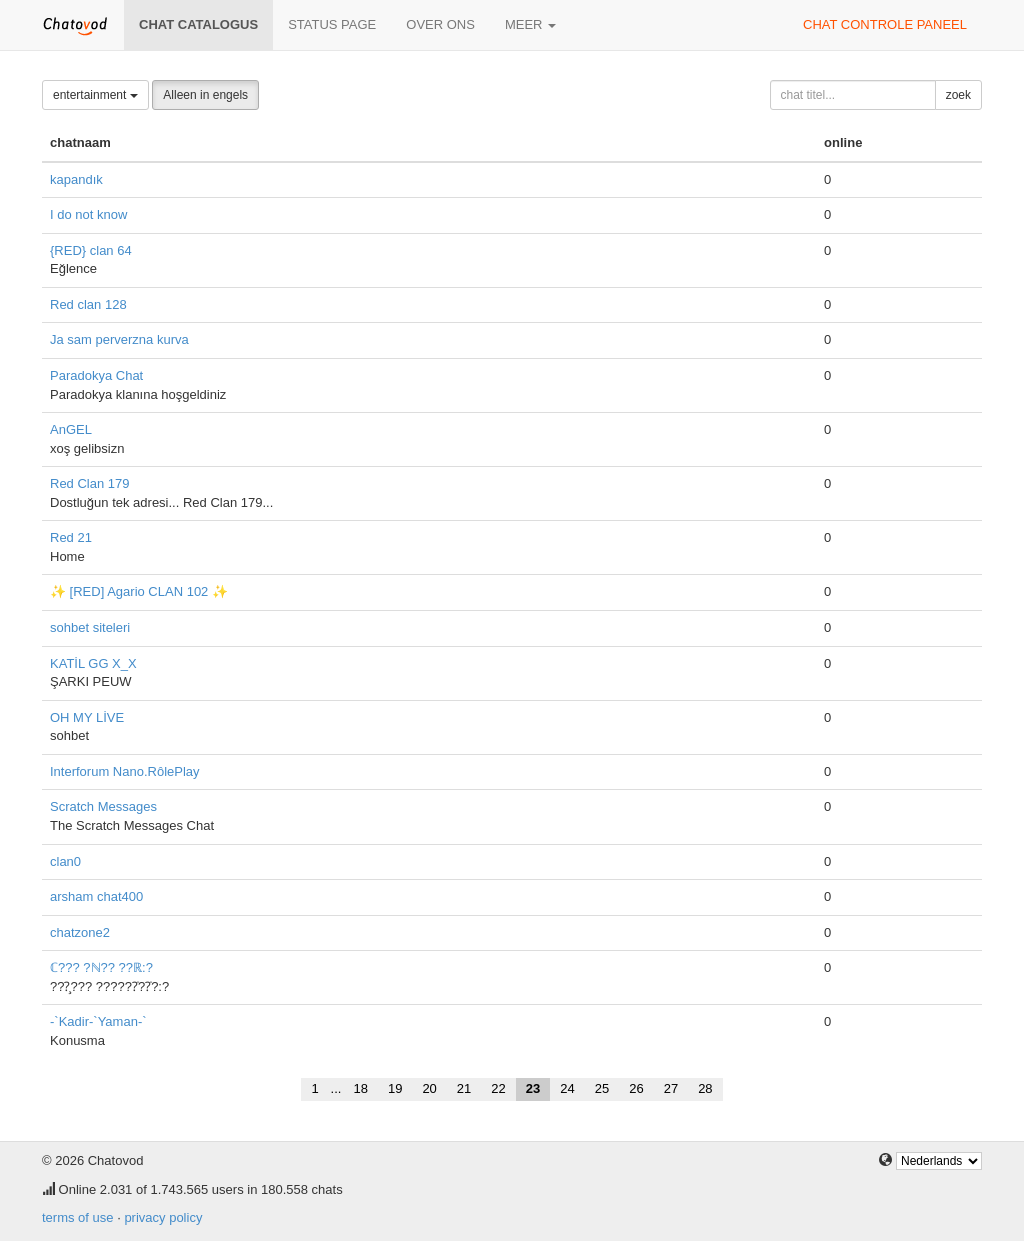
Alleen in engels (205, 95)
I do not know (88, 214)
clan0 (65, 861)
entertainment (95, 95)
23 (533, 1088)
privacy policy (163, 1217)
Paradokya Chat (96, 375)
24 (567, 1088)
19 (395, 1088)
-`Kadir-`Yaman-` (98, 1021)
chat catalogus (198, 24)
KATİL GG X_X (93, 663)
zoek (958, 95)
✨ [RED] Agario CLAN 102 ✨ (139, 591)
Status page (332, 24)
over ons (440, 24)
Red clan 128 (88, 304)
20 (429, 1088)
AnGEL (71, 429)
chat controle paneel (885, 24)
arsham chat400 (96, 896)
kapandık (76, 179)
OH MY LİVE (87, 717)
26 (636, 1088)
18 (360, 1088)
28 (705, 1088)
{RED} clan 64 (91, 250)
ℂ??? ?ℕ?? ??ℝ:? (101, 967)
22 (498, 1088)
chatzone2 (80, 932)
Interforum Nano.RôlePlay (125, 771)
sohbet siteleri (90, 627)
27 (671, 1088)
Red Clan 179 (90, 483)
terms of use (78, 1217)
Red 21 (71, 537)
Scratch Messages (103, 806)
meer (530, 24)
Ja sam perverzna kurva (119, 339)
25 (602, 1088)
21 (464, 1088)
